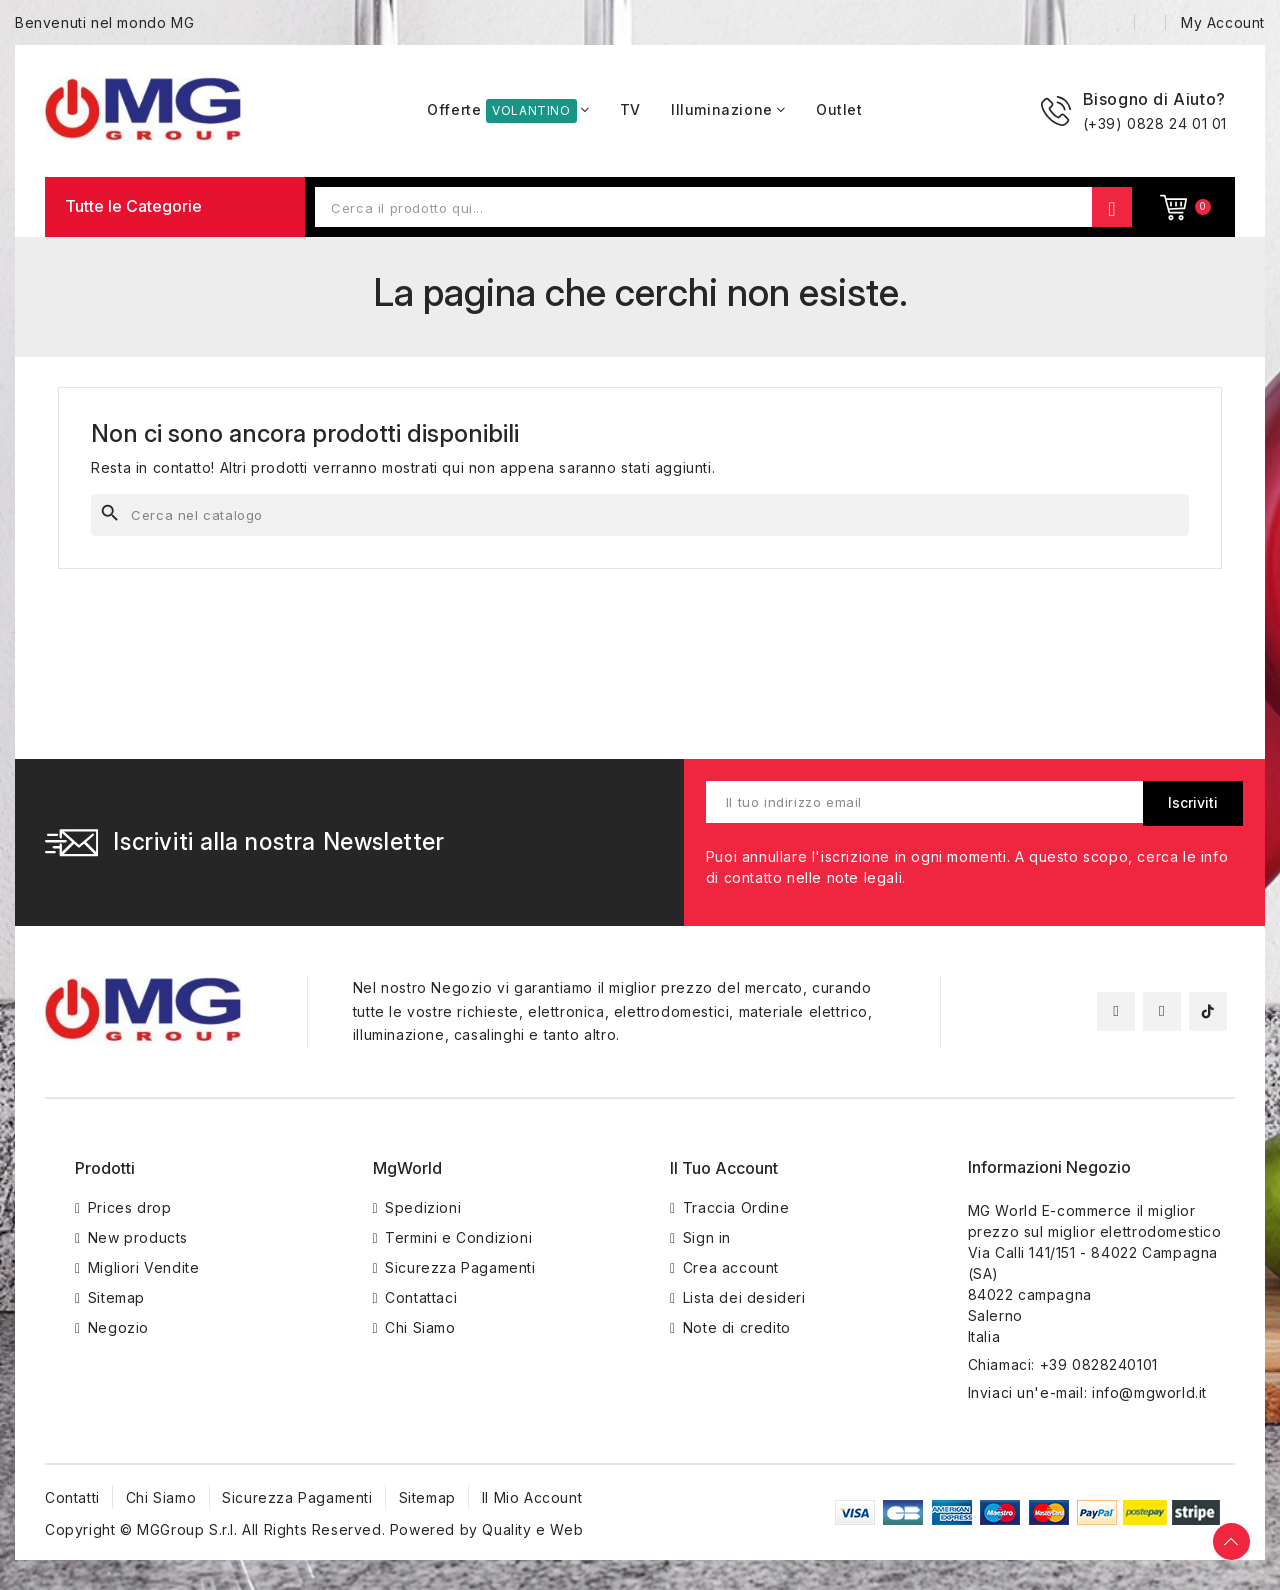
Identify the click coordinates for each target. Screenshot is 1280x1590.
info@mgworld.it (1149, 1392)
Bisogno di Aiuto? (1154, 99)
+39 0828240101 (1099, 1364)
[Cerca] (640, 515)
